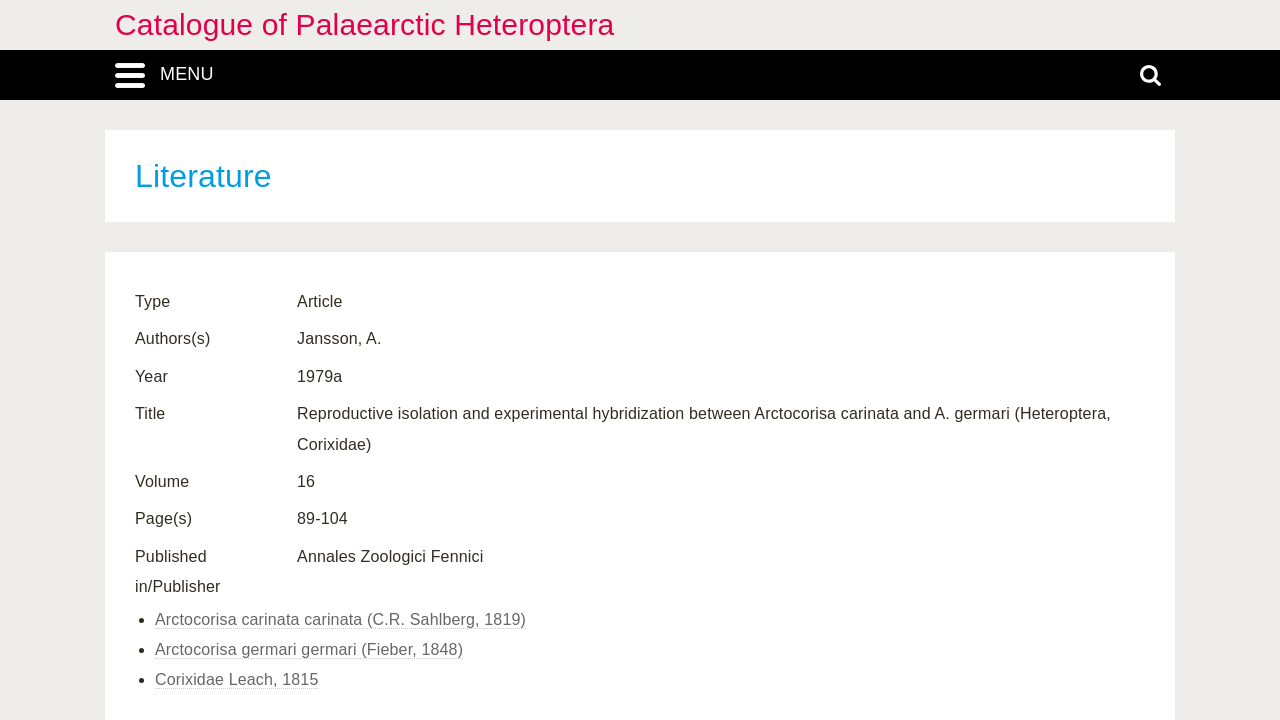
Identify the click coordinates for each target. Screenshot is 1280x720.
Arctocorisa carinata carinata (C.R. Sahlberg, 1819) (340, 619)
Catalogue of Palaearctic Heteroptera (364, 24)
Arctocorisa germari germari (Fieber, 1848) (309, 649)
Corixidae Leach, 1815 (236, 679)
